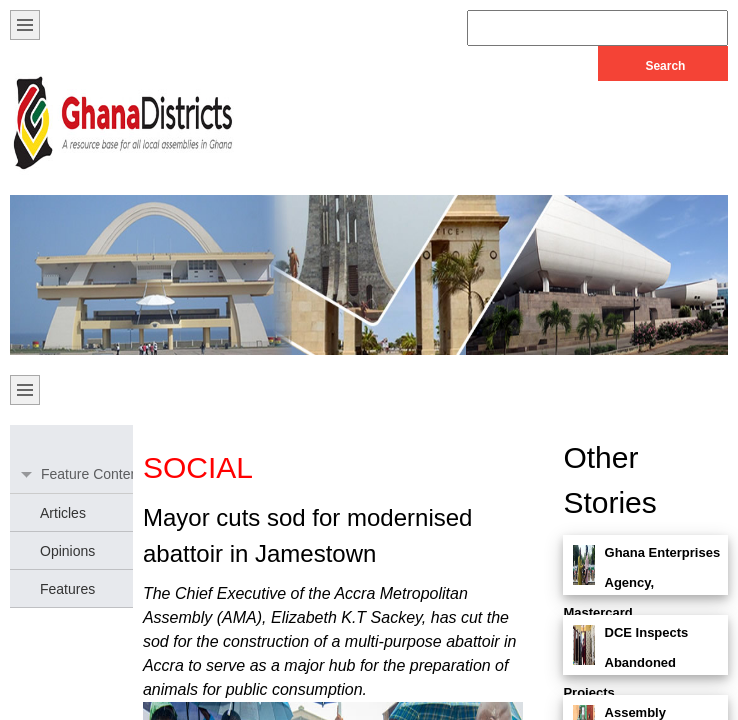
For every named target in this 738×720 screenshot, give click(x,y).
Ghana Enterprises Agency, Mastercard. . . (641, 582)
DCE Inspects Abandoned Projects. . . (625, 662)
